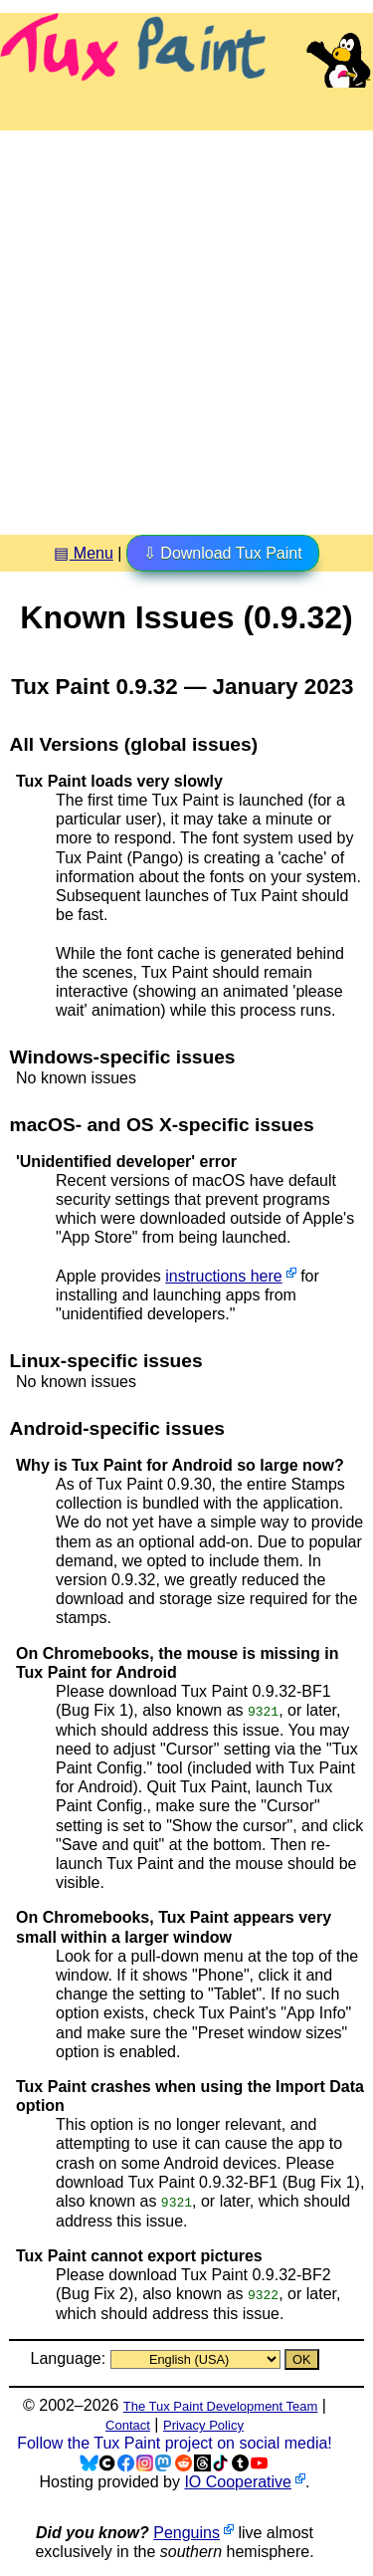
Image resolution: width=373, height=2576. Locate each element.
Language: (69, 2357)
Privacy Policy (203, 2424)
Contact (127, 2424)
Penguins (186, 2531)
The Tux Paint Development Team (220, 2405)
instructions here (223, 1276)
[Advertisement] (186, 325)
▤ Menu (83, 553)
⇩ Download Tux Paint (222, 553)
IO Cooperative (237, 2479)
